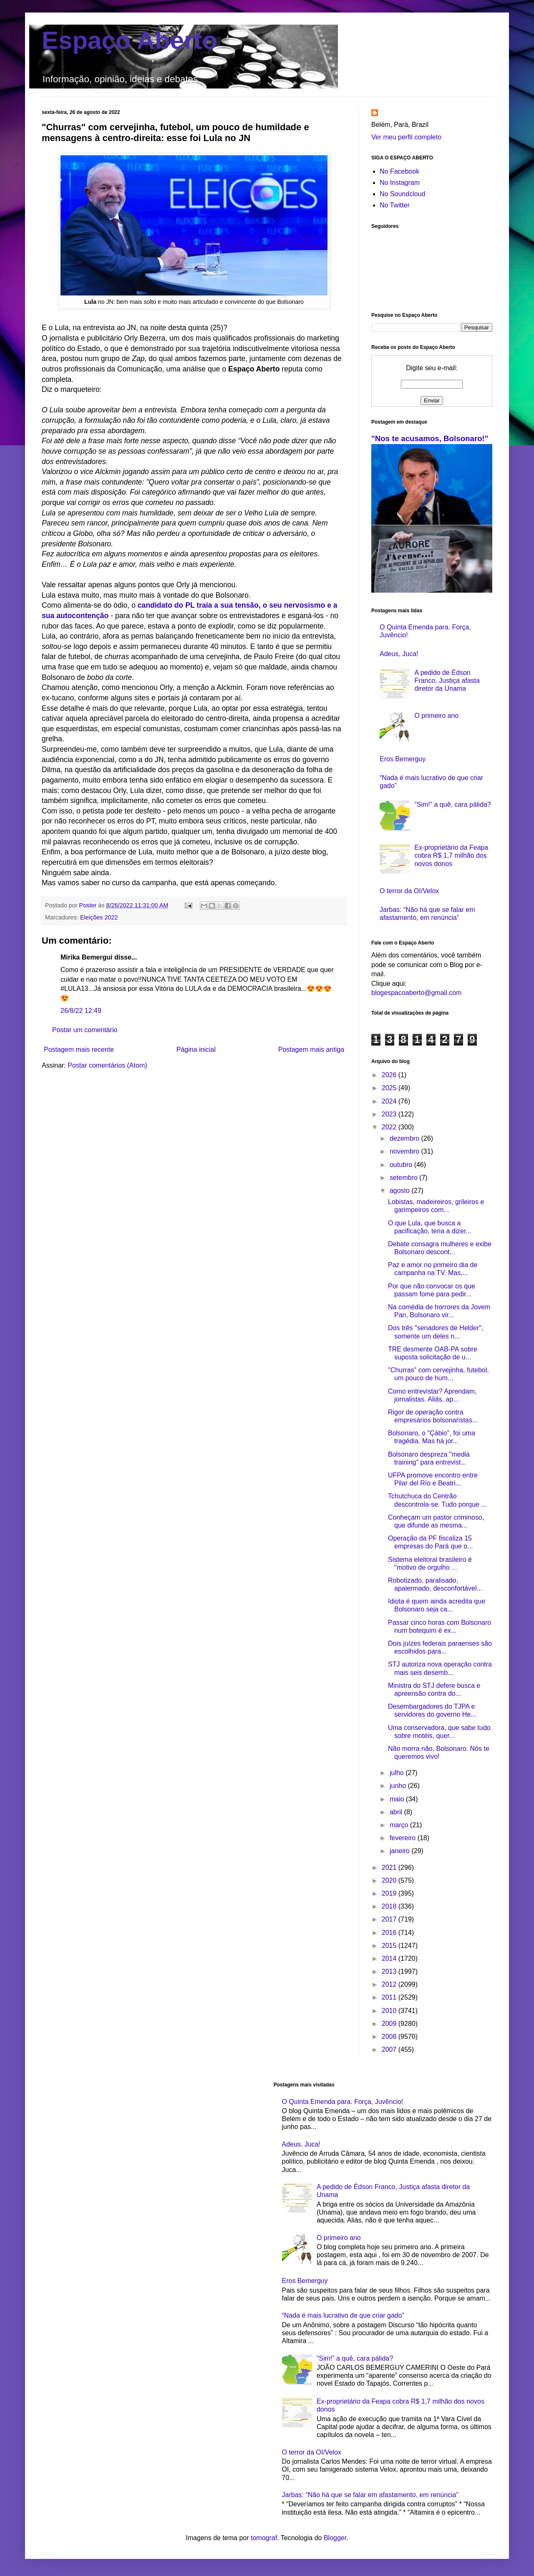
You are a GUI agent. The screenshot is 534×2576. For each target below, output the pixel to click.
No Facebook (399, 171)
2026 (390, 1074)
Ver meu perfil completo (406, 137)
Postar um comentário (85, 1029)
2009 (390, 2023)
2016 (390, 1932)
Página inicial (196, 1049)
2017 (390, 1919)
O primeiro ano (436, 715)
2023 (390, 1114)
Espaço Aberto (129, 40)
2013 (390, 1971)
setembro (404, 1177)
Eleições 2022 (99, 917)
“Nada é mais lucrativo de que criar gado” (343, 2315)
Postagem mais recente (79, 1049)
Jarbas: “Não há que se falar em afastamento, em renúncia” (370, 2494)
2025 (390, 1087)
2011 (390, 1997)
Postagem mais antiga (311, 1049)
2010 (390, 2010)
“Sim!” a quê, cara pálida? (452, 804)
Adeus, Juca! (399, 653)
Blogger (335, 2537)
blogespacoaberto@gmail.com (416, 992)
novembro (405, 1151)
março (400, 1824)
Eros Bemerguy (403, 759)
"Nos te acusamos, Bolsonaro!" (430, 438)
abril (397, 1812)
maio (398, 1799)
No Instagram (400, 182)
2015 (390, 1945)
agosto (400, 1190)
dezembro (405, 1138)
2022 (390, 1127)
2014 (390, 1958)
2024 (390, 1101)
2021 (390, 1867)
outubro (402, 1164)
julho (398, 1772)
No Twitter (395, 205)
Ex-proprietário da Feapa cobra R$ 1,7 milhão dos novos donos (451, 855)
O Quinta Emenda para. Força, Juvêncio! (342, 2101)
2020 (390, 1880)
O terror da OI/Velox (409, 890)
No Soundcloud (402, 193)
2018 (390, 1906)
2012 (390, 1984)
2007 (390, 2049)
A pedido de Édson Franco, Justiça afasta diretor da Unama (447, 680)
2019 (390, 1893)
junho (399, 1785)
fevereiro (404, 1837)
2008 (390, 2036)
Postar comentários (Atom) (107, 1065)
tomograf (264, 2537)
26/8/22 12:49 (80, 1010)
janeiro (400, 1850)
